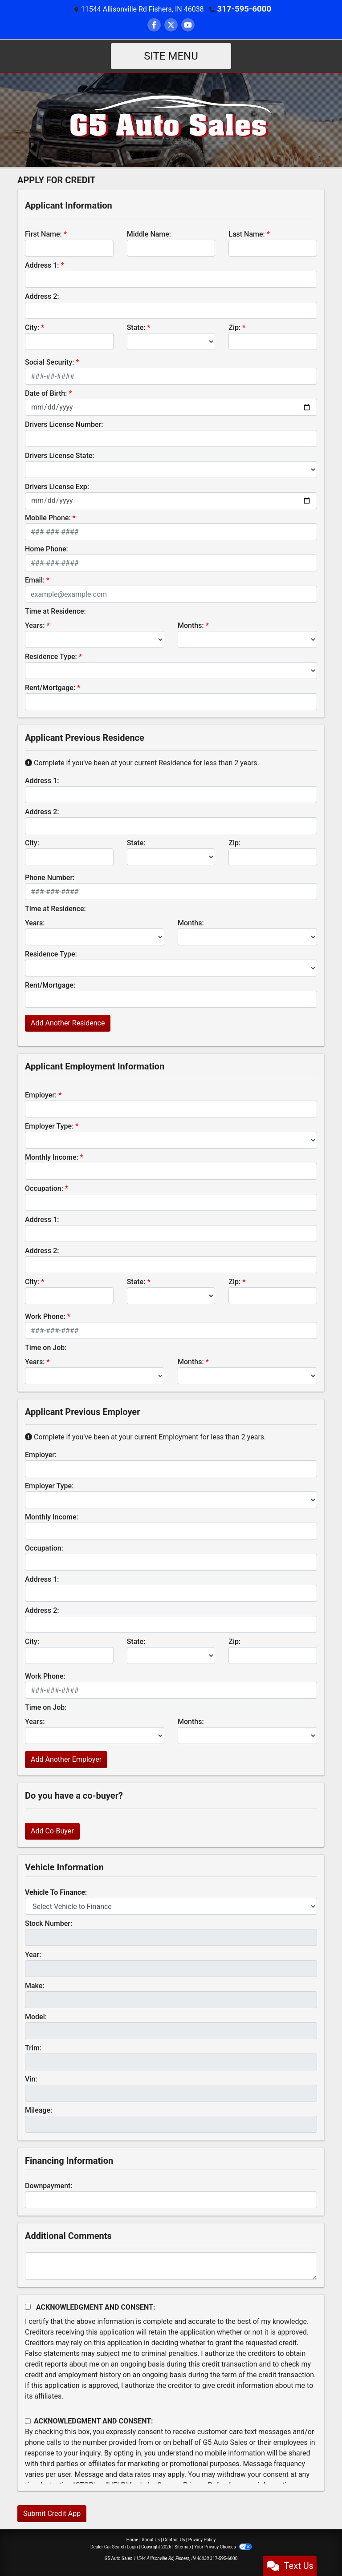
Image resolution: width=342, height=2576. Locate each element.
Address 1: (42, 265)
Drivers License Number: (64, 424)
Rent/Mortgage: (50, 687)
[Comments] (171, 2265)
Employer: (41, 1094)
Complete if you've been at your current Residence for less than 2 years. (142, 762)
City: (32, 327)
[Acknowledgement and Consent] (28, 2306)
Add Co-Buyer (52, 1830)
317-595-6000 (244, 8)
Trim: (33, 2047)
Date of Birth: (46, 393)
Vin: (31, 2078)
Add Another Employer (66, 1759)
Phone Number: (49, 877)
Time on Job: (45, 1347)
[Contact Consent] (28, 2420)
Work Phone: (45, 1316)
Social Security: (49, 362)
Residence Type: (51, 656)
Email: (35, 579)
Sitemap (183, 2546)
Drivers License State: (59, 455)
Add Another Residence (68, 1022)
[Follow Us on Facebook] (154, 25)
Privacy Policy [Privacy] (202, 2539)
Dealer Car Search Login (114, 2546)
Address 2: (42, 296)
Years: (35, 625)
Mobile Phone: (48, 517)
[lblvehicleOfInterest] (171, 1905)
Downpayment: (49, 2185)
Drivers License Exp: (57, 486)
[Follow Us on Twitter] (171, 25)
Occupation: (44, 1188)
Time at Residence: (55, 611)
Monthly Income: (51, 1157)
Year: (33, 1954)
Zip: (234, 327)
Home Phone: (46, 548)
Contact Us (174, 2539)
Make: (35, 1985)
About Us (151, 2539)
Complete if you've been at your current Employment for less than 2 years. (145, 1436)
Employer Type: (49, 1125)
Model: (36, 2016)
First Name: (43, 233)
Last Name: (246, 233)
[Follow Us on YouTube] (188, 25)
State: (136, 327)
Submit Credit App (52, 2513)
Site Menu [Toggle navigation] (171, 55)
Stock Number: (48, 1923)
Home (132, 2539)
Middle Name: (149, 233)
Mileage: (38, 2110)
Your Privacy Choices (223, 2546)
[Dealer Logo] (171, 119)
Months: (191, 625)
